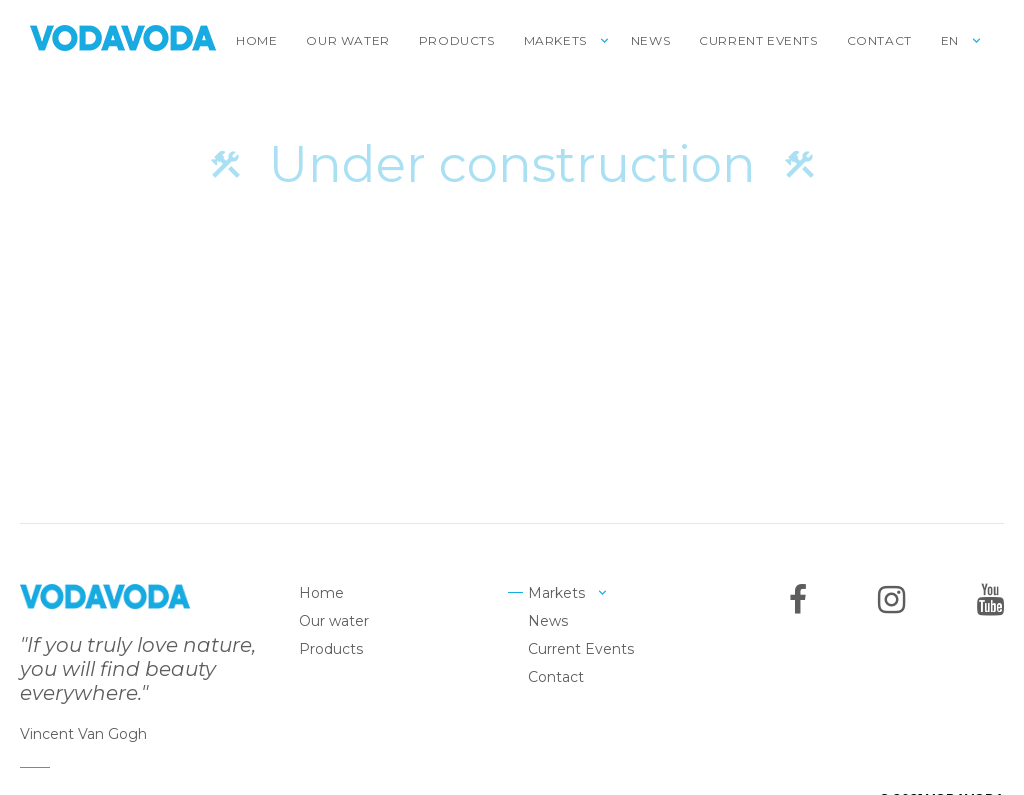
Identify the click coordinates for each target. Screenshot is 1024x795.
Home (256, 40)
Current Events (758, 40)
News (650, 40)
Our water (347, 40)
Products (457, 40)
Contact (879, 40)
